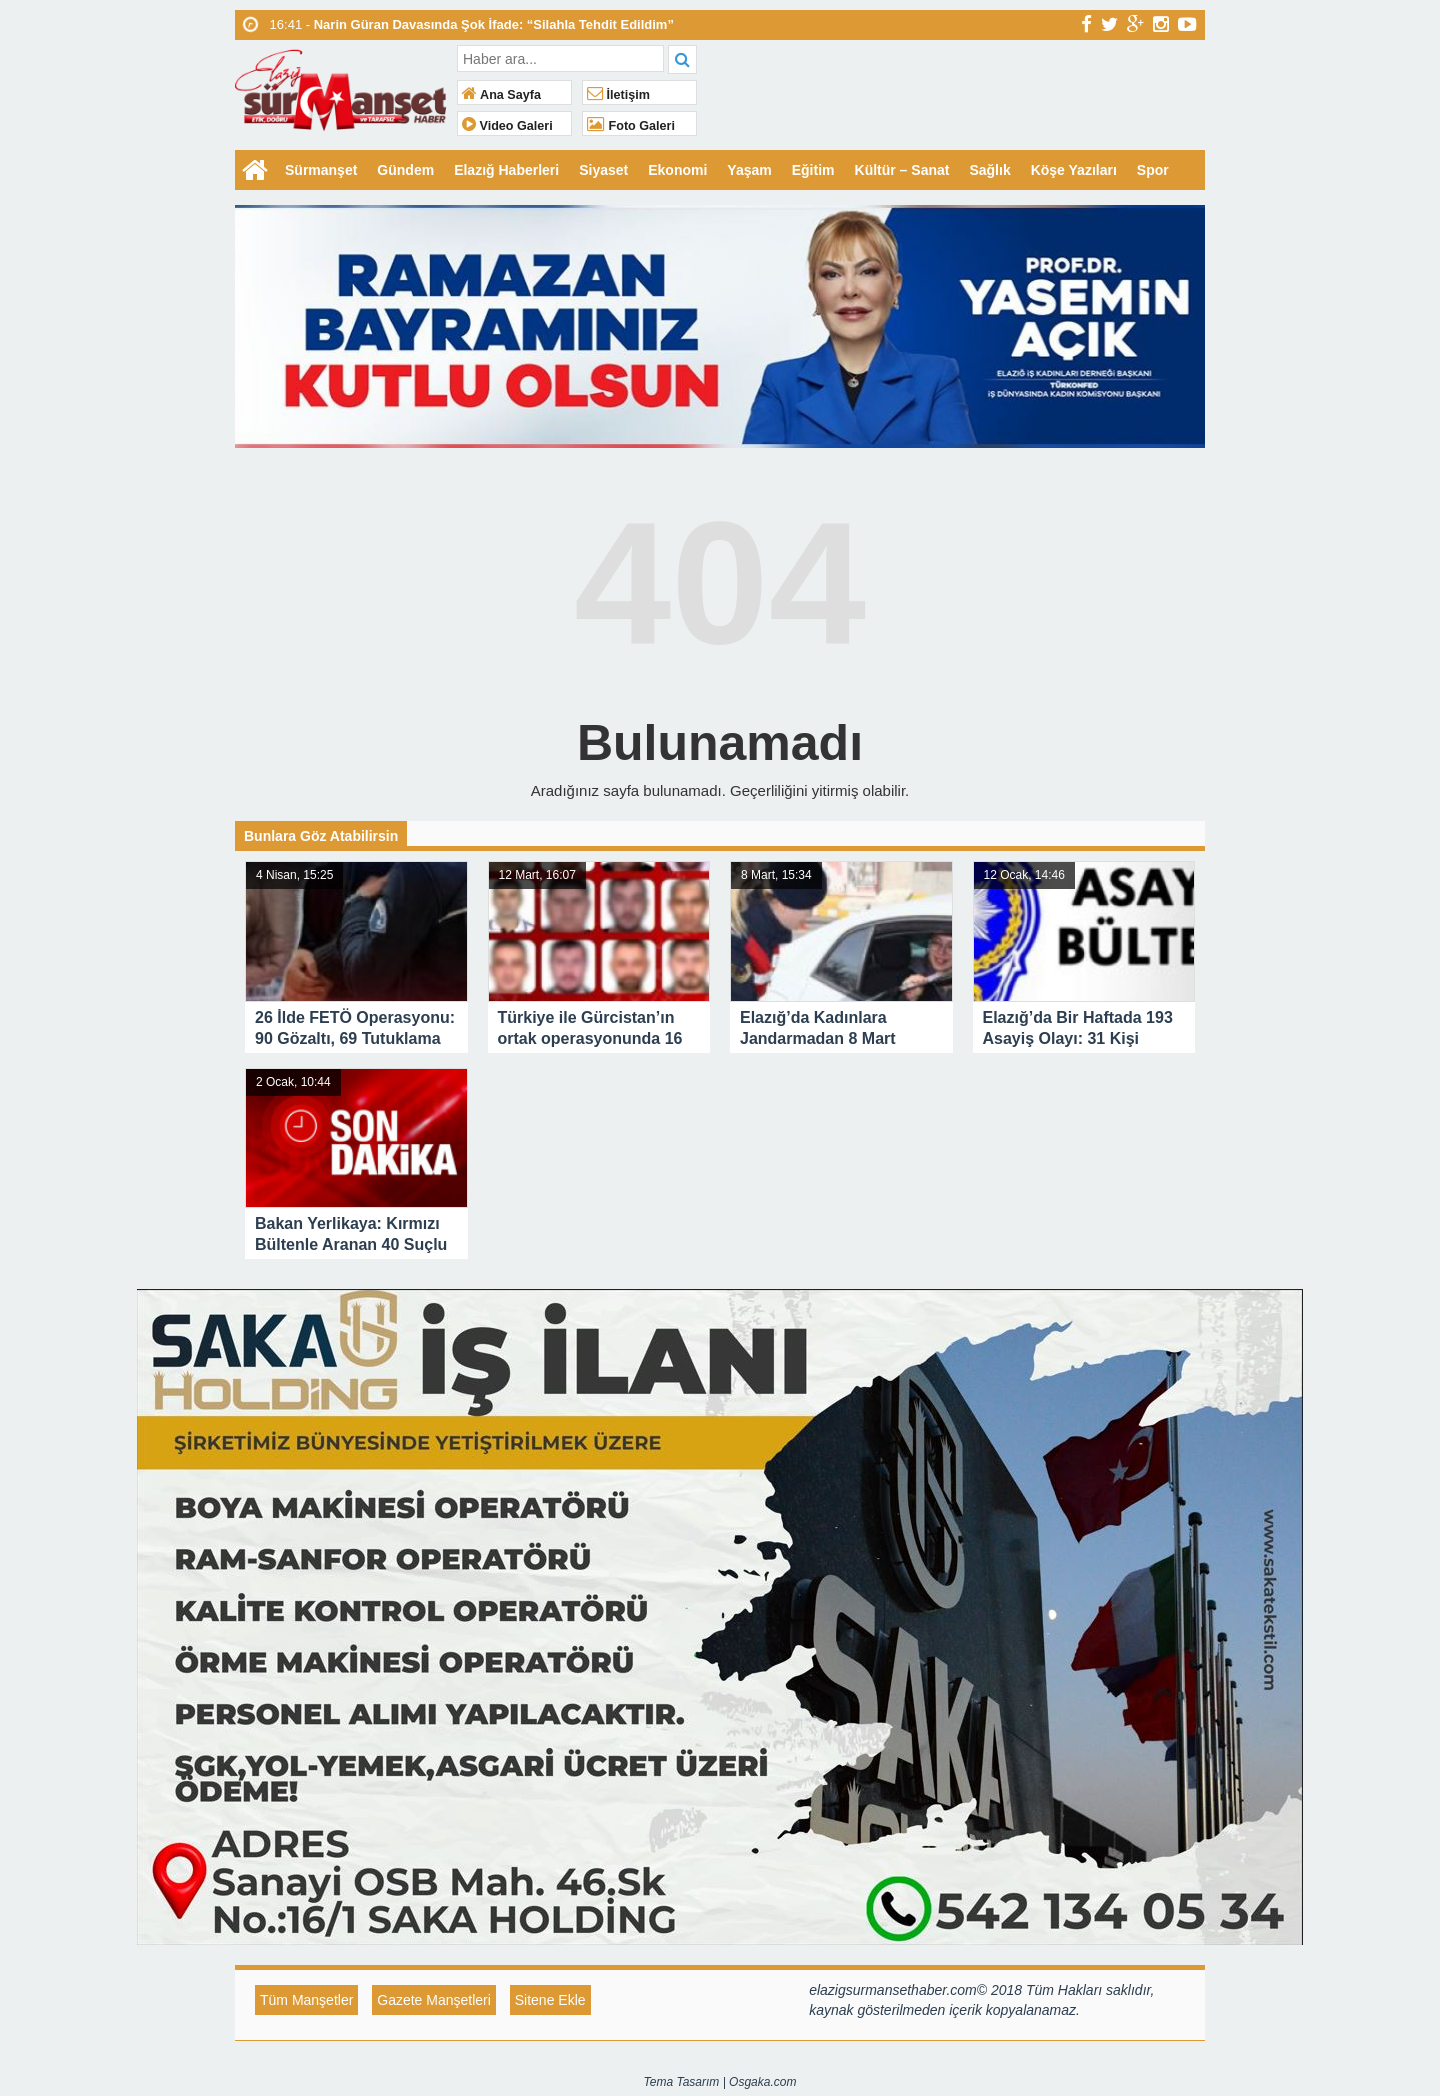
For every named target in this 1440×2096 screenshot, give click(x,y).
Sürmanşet (321, 170)
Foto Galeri (631, 126)
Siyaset (603, 170)
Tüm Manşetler (306, 2000)
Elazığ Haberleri (506, 170)
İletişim (618, 95)
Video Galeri (507, 126)
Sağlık (989, 170)
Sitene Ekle (550, 2000)
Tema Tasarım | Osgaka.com (720, 2082)
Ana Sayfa (501, 95)
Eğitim (813, 170)
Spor (1153, 170)
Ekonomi (677, 170)
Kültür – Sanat (902, 170)
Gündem (405, 170)
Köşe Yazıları (1074, 170)
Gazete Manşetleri (434, 2000)
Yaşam (749, 170)
